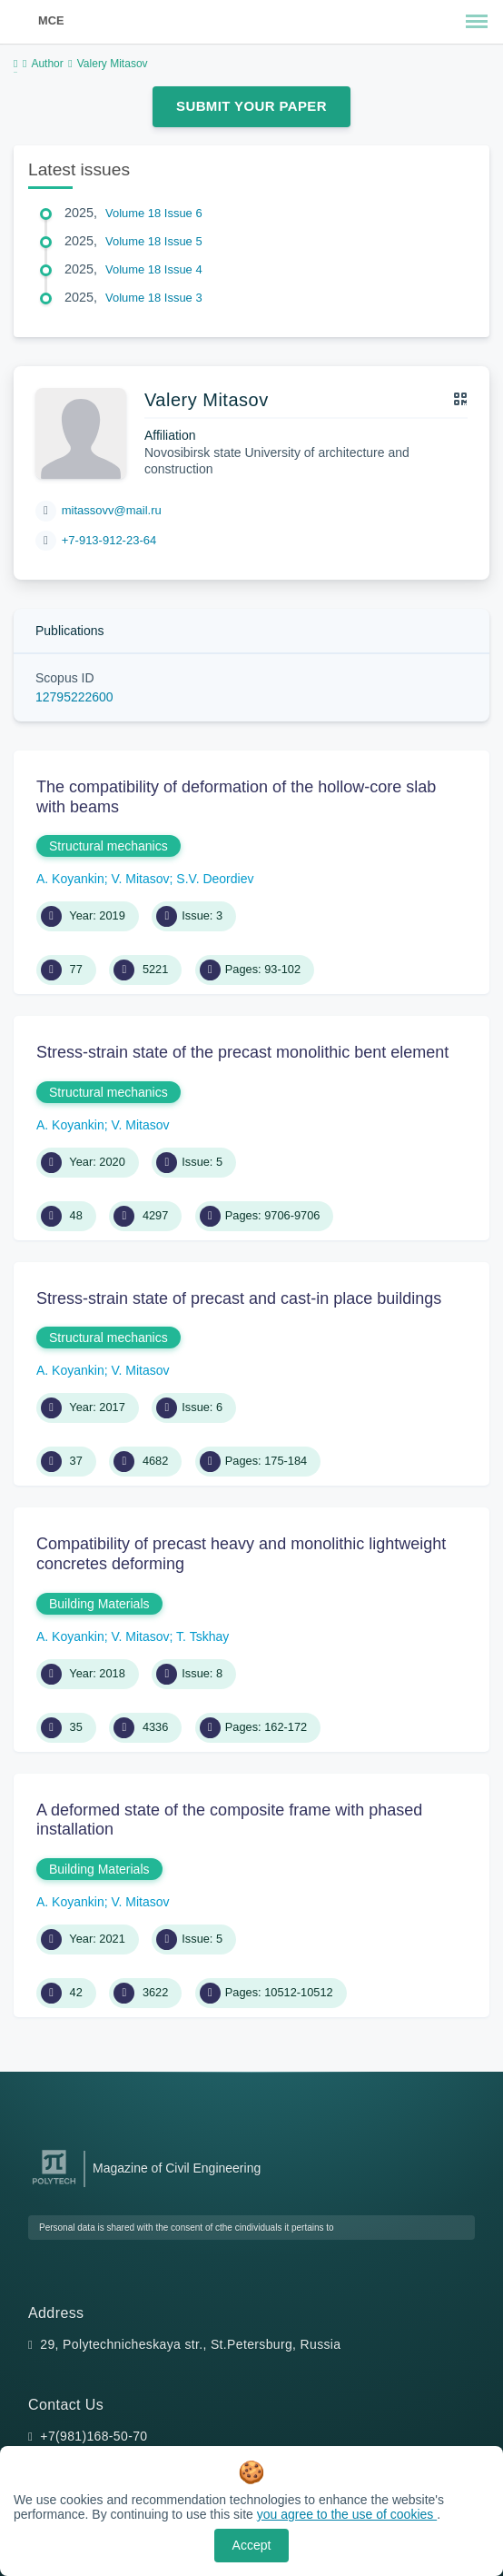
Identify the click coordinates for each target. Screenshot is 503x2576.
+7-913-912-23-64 (109, 540)
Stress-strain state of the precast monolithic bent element (242, 1052)
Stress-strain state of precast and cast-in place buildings (238, 1298)
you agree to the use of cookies (347, 2514)
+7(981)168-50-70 (93, 2436)
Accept (251, 2545)
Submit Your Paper (251, 106)
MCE (51, 20)
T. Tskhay (202, 1636)
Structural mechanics (108, 846)
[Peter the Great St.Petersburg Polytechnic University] (54, 2185)
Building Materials (99, 1603)
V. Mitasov (141, 878)
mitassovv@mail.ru (112, 510)
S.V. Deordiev (214, 878)
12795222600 (74, 697)
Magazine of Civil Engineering (177, 2168)
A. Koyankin (70, 878)
